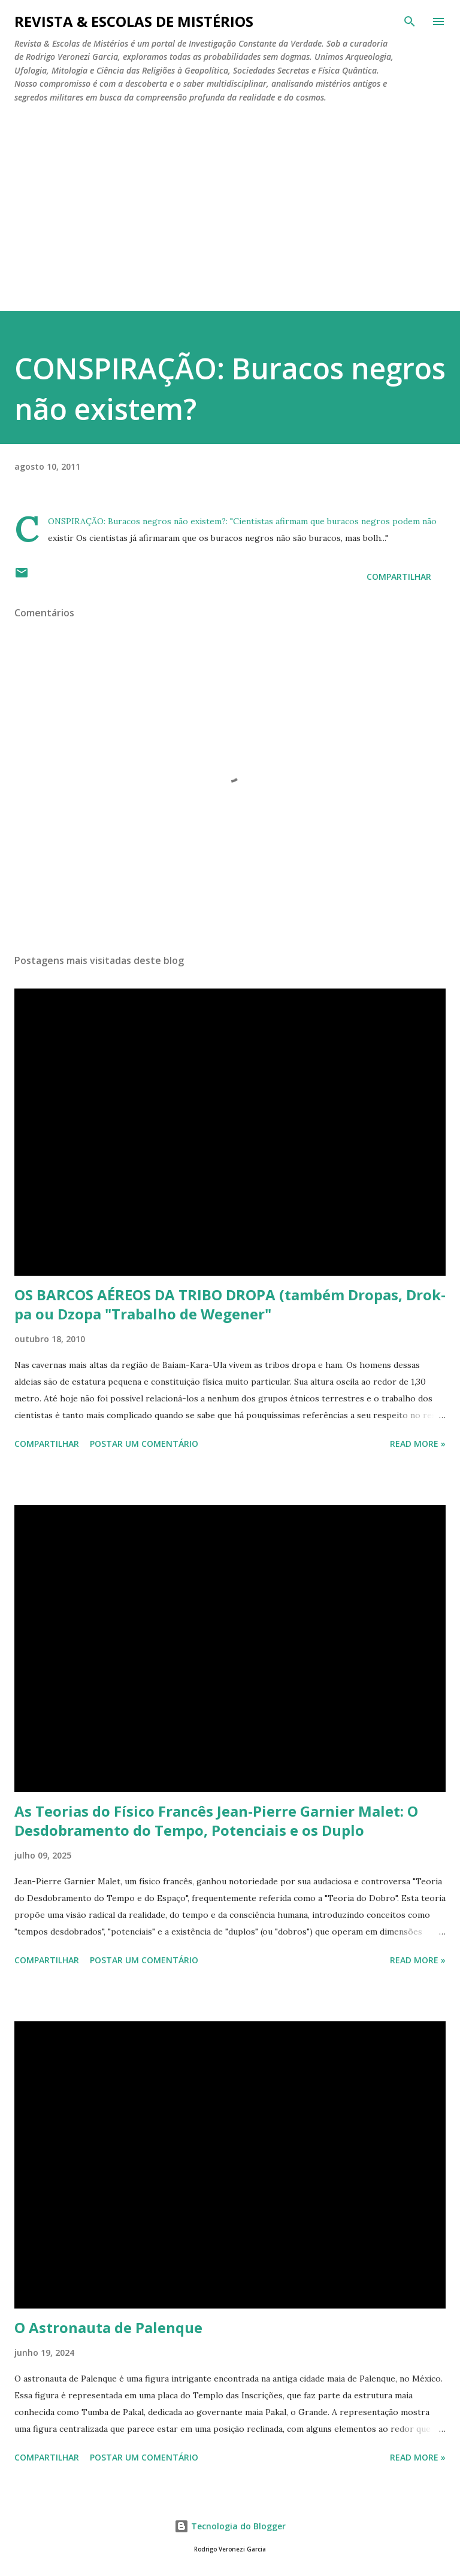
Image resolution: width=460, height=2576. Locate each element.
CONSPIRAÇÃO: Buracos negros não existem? (137, 521)
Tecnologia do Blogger (230, 2526)
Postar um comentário (144, 1443)
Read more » (418, 1443)
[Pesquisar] (409, 21)
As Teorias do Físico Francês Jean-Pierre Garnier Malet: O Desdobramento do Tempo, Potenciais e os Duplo (216, 1820)
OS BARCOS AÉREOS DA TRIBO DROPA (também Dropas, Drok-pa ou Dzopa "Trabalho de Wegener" (230, 1304)
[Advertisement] (230, 202)
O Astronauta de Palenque (108, 2327)
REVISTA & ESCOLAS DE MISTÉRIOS (133, 21)
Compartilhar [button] (399, 576)
